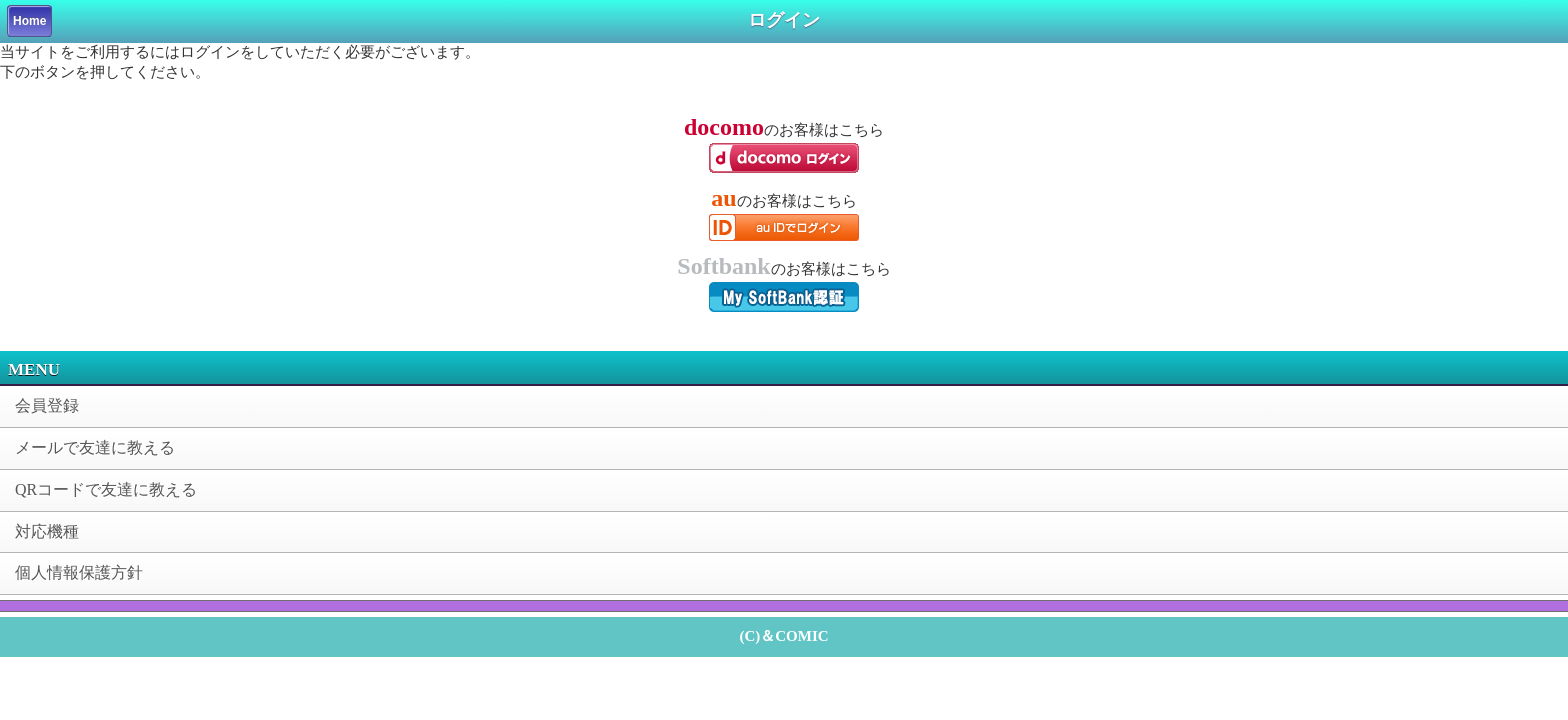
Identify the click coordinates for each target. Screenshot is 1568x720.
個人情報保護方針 (79, 572)
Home (29, 21)
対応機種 (47, 531)
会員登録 (47, 405)
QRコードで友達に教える (106, 489)
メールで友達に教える (95, 447)
